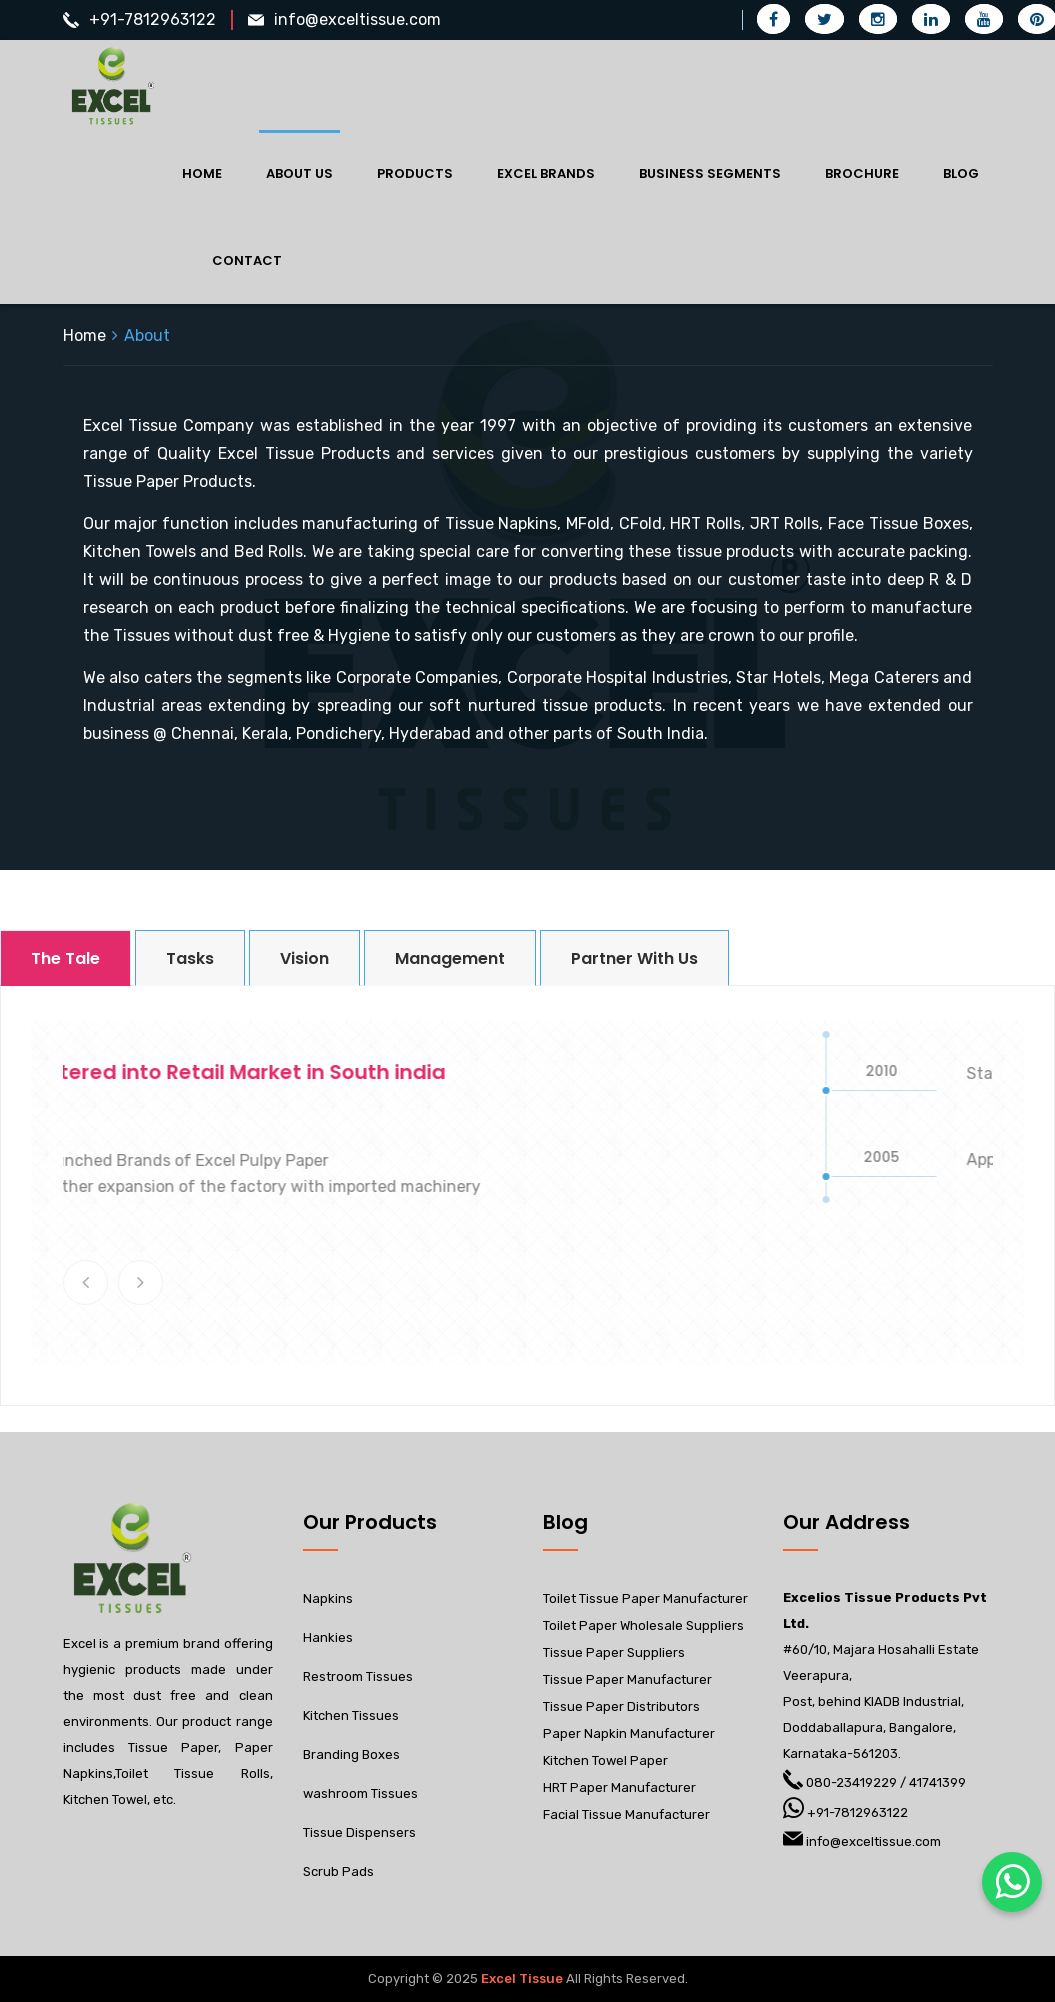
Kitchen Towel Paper (605, 1760)
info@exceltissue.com (357, 19)
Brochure (862, 173)
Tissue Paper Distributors (621, 1706)
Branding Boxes (351, 1754)
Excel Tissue (522, 1978)
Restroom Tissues (358, 1676)
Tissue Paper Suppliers (614, 1652)
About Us (299, 173)
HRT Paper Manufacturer (619, 1787)
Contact (247, 260)
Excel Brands (546, 173)
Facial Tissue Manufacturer (626, 1814)
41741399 (937, 1782)
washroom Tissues (360, 1793)
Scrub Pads (338, 1871)
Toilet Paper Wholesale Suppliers (643, 1625)
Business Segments (710, 173)
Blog (961, 173)
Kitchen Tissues (351, 1715)
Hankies (328, 1637)
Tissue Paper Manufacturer (627, 1679)
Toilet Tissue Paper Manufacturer (645, 1598)
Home (202, 173)
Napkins (328, 1598)
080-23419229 (851, 1782)
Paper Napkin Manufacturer (629, 1733)
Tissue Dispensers (359, 1832)
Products (415, 173)
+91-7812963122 (152, 19)
